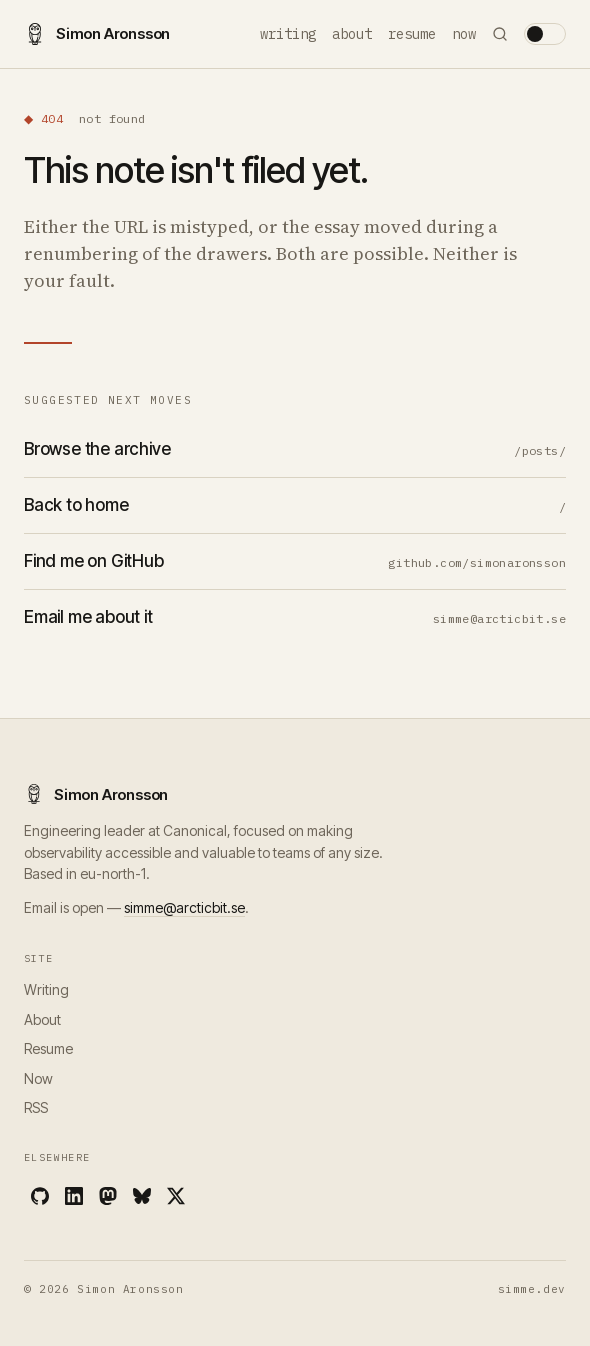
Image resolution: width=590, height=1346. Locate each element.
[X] (176, 1196)
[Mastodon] (108, 1196)
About (352, 34)
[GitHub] (40, 1196)
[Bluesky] (142, 1196)
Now (464, 34)
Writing (288, 34)
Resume (412, 34)
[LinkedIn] (74, 1196)
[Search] (500, 34)
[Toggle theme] (545, 34)
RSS (36, 1107)
